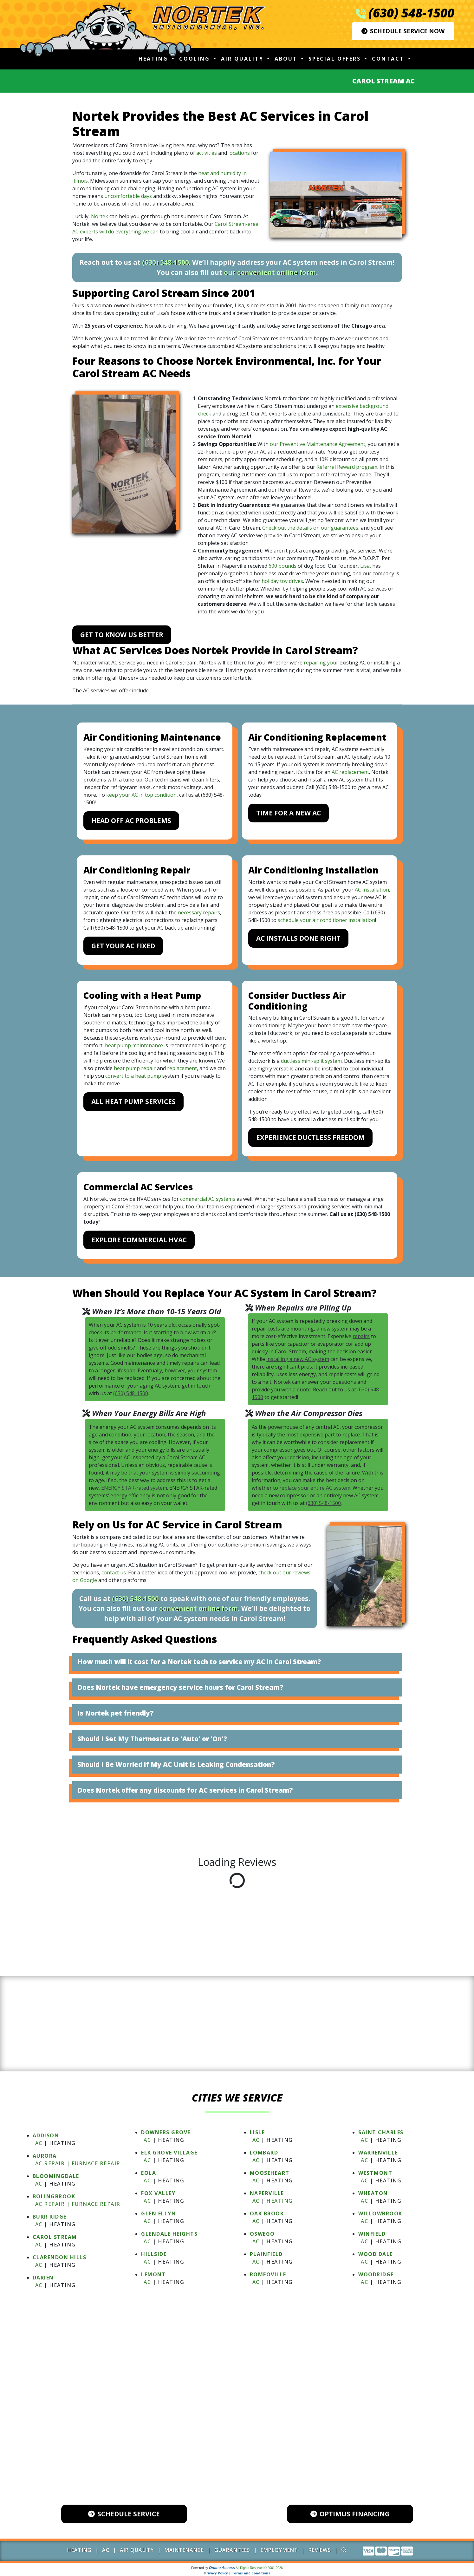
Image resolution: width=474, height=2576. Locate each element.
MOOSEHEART (269, 2172)
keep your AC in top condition (141, 794)
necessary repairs (199, 912)
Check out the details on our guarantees (310, 527)
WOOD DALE (375, 2254)
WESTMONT (375, 2172)
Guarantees (232, 2550)
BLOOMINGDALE (56, 2176)
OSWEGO (262, 2233)
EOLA (148, 2172)
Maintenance (184, 2550)
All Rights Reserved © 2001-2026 (259, 2568)
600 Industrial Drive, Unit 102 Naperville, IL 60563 (243, 2457)
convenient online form (198, 1608)
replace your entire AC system (314, 1487)
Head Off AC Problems (131, 820)
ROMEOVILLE (268, 2274)
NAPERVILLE (267, 2193)
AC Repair (50, 2163)
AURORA (45, 2155)
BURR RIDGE (50, 2216)
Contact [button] (389, 58)
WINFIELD (372, 2233)
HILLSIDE (153, 2254)
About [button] (287, 58)
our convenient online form (270, 272)
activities (206, 152)
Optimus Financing (350, 2513)
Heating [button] (154, 58)
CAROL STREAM (55, 2236)
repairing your (321, 662)
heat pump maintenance (134, 1045)
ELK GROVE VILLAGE (169, 2152)
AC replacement (350, 771)
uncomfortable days (128, 196)
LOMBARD (264, 2152)
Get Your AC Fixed (123, 945)
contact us (113, 1572)
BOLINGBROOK (54, 2196)
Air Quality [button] (243, 58)
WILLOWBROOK (380, 2213)
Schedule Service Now (403, 31)
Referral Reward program (346, 466)
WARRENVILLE (378, 2152)
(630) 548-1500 (411, 12)
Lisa (365, 565)
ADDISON (46, 2135)
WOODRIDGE (376, 2274)
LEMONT (153, 2274)
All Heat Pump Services (133, 1101)
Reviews (319, 2550)
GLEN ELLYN (158, 2213)
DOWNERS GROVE (166, 2132)
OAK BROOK (267, 2213)
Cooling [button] (195, 58)
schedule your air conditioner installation (326, 920)
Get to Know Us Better (121, 634)
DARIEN (43, 2277)
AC (38, 2143)
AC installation (372, 889)
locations (239, 152)
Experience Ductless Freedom (310, 1137)
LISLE (257, 2132)
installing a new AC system (297, 1359)
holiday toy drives (282, 581)
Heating (279, 2200)
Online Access (222, 2568)
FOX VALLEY (158, 2193)
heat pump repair (135, 1068)
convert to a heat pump (133, 1075)
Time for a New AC (288, 812)
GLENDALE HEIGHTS (169, 2233)
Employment (279, 2550)
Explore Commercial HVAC (139, 1239)
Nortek (99, 216)
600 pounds (282, 565)
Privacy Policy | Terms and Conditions (237, 2573)
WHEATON (373, 2193)
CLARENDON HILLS (60, 2257)
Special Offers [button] (335, 58)
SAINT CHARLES (381, 2132)
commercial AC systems (207, 1198)
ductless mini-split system (311, 1060)
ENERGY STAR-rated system (134, 1487)
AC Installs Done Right (298, 938)
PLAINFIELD (266, 2254)
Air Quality (137, 2550)
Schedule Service (124, 2513)
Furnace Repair (96, 2163)
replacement (182, 1068)
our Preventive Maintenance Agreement (317, 444)
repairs (361, 1336)
